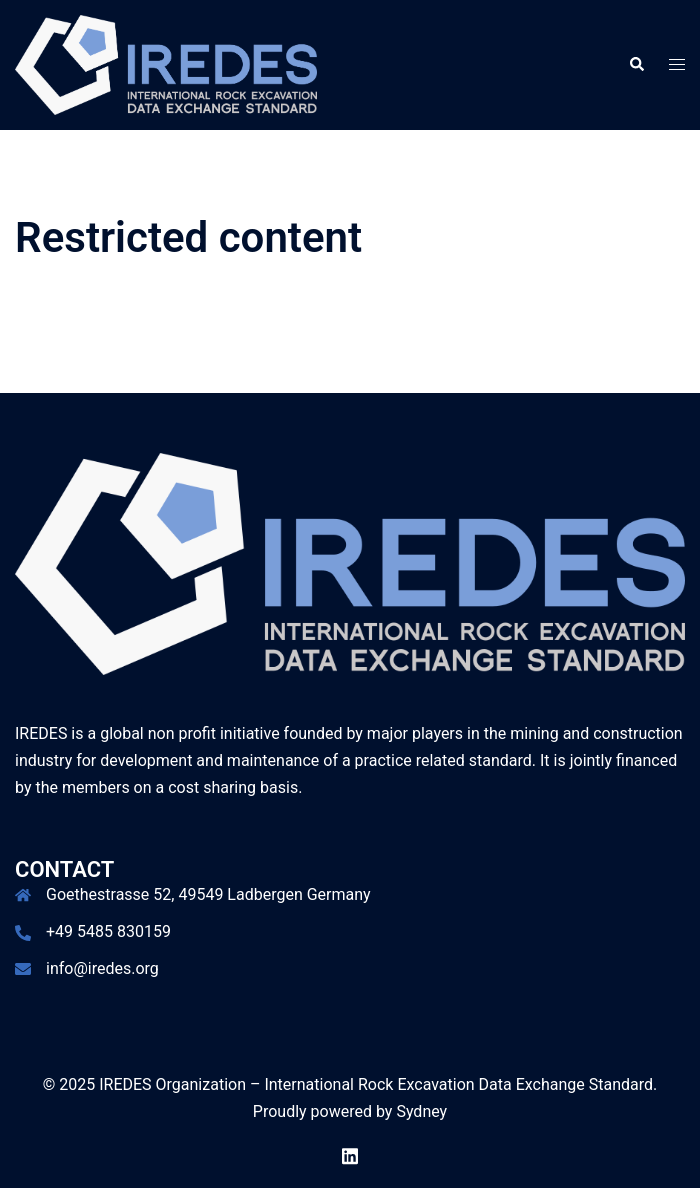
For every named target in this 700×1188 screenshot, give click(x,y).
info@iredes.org (102, 968)
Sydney (421, 1111)
